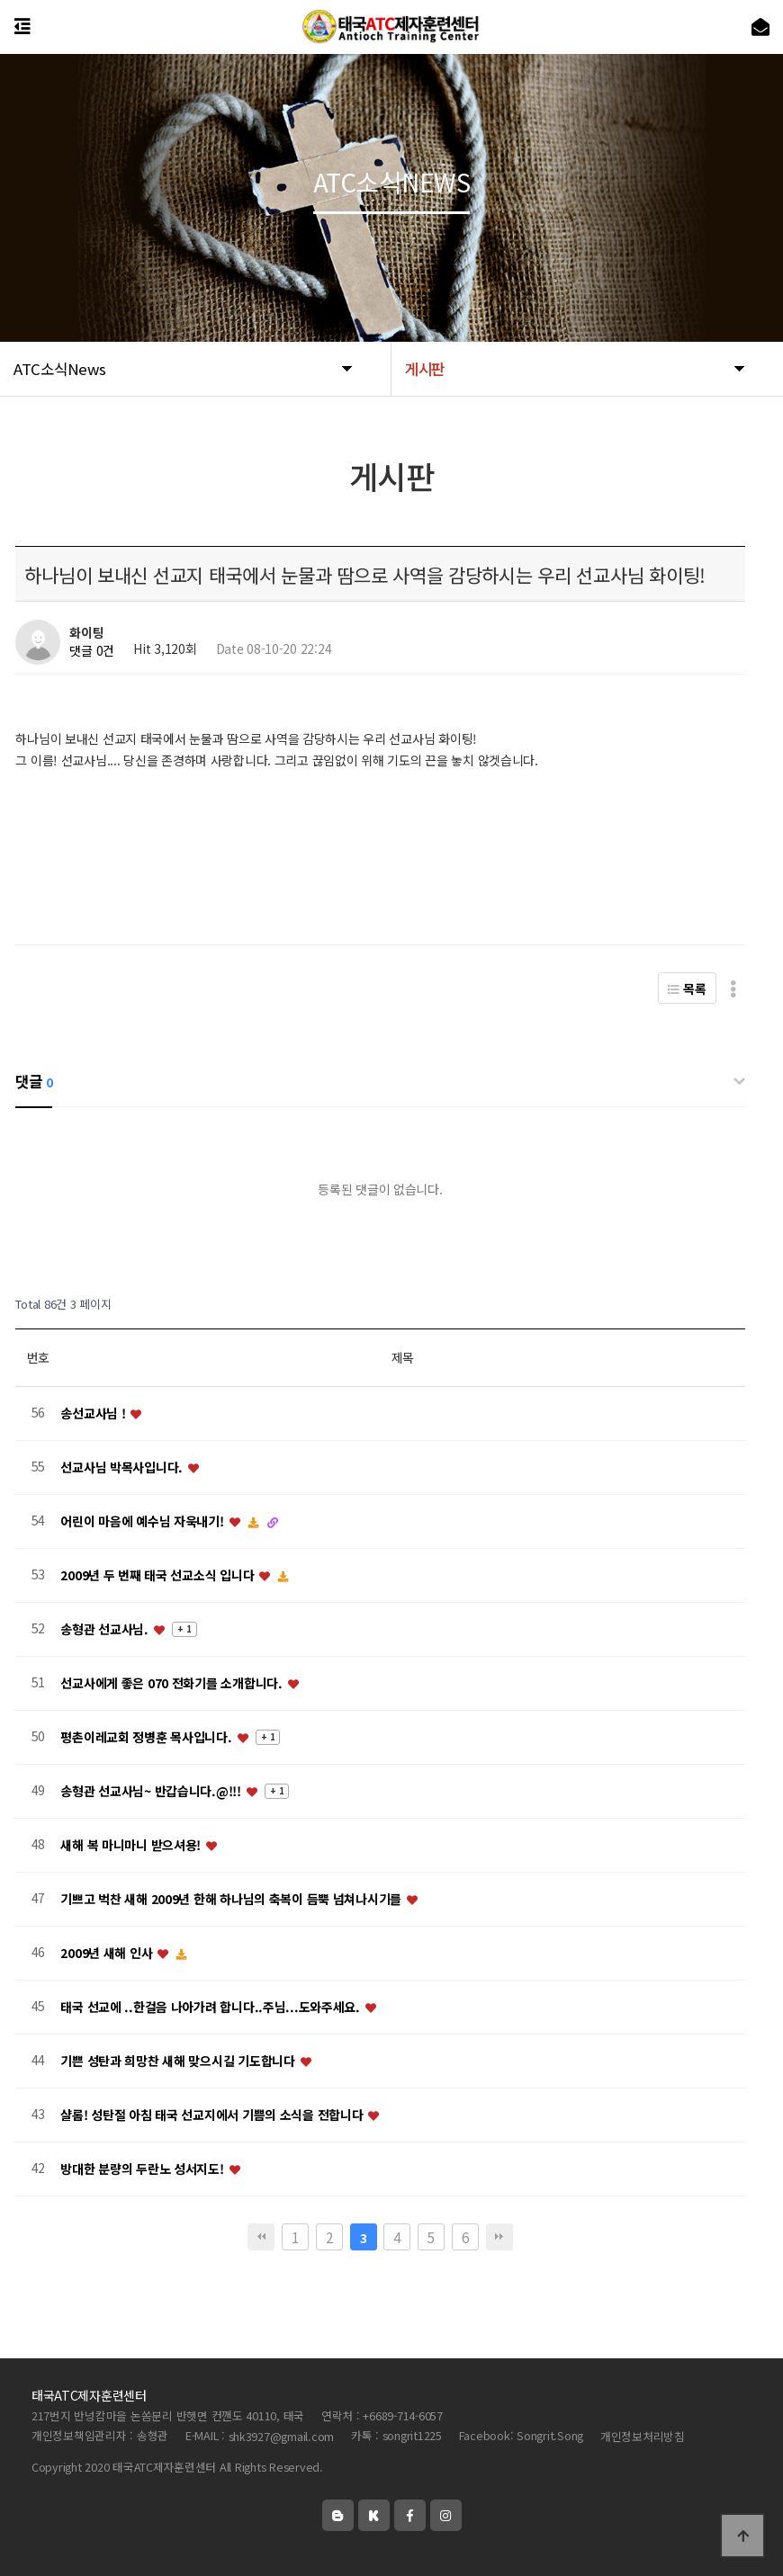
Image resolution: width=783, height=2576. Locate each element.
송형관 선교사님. (105, 1629)
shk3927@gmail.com (282, 2436)
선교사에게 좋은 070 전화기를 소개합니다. (172, 1683)
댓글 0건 (91, 651)
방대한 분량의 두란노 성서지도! (143, 2169)
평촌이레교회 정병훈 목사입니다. (147, 1737)
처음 (261, 2236)
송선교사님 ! (94, 1413)
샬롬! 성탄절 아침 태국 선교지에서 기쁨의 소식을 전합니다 (213, 2115)
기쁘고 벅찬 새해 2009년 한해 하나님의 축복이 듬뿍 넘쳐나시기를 (232, 1899)
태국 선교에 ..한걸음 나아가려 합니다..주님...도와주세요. (211, 2007)
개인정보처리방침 (642, 2436)
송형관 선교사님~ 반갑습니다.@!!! (152, 1791)
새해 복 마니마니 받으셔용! (132, 1845)
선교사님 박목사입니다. (122, 1467)
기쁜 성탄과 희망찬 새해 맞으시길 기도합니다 (179, 2061)
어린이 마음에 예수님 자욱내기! (143, 1521)
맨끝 (499, 2236)
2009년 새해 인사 (108, 1953)
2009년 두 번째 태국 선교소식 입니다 (158, 1575)
